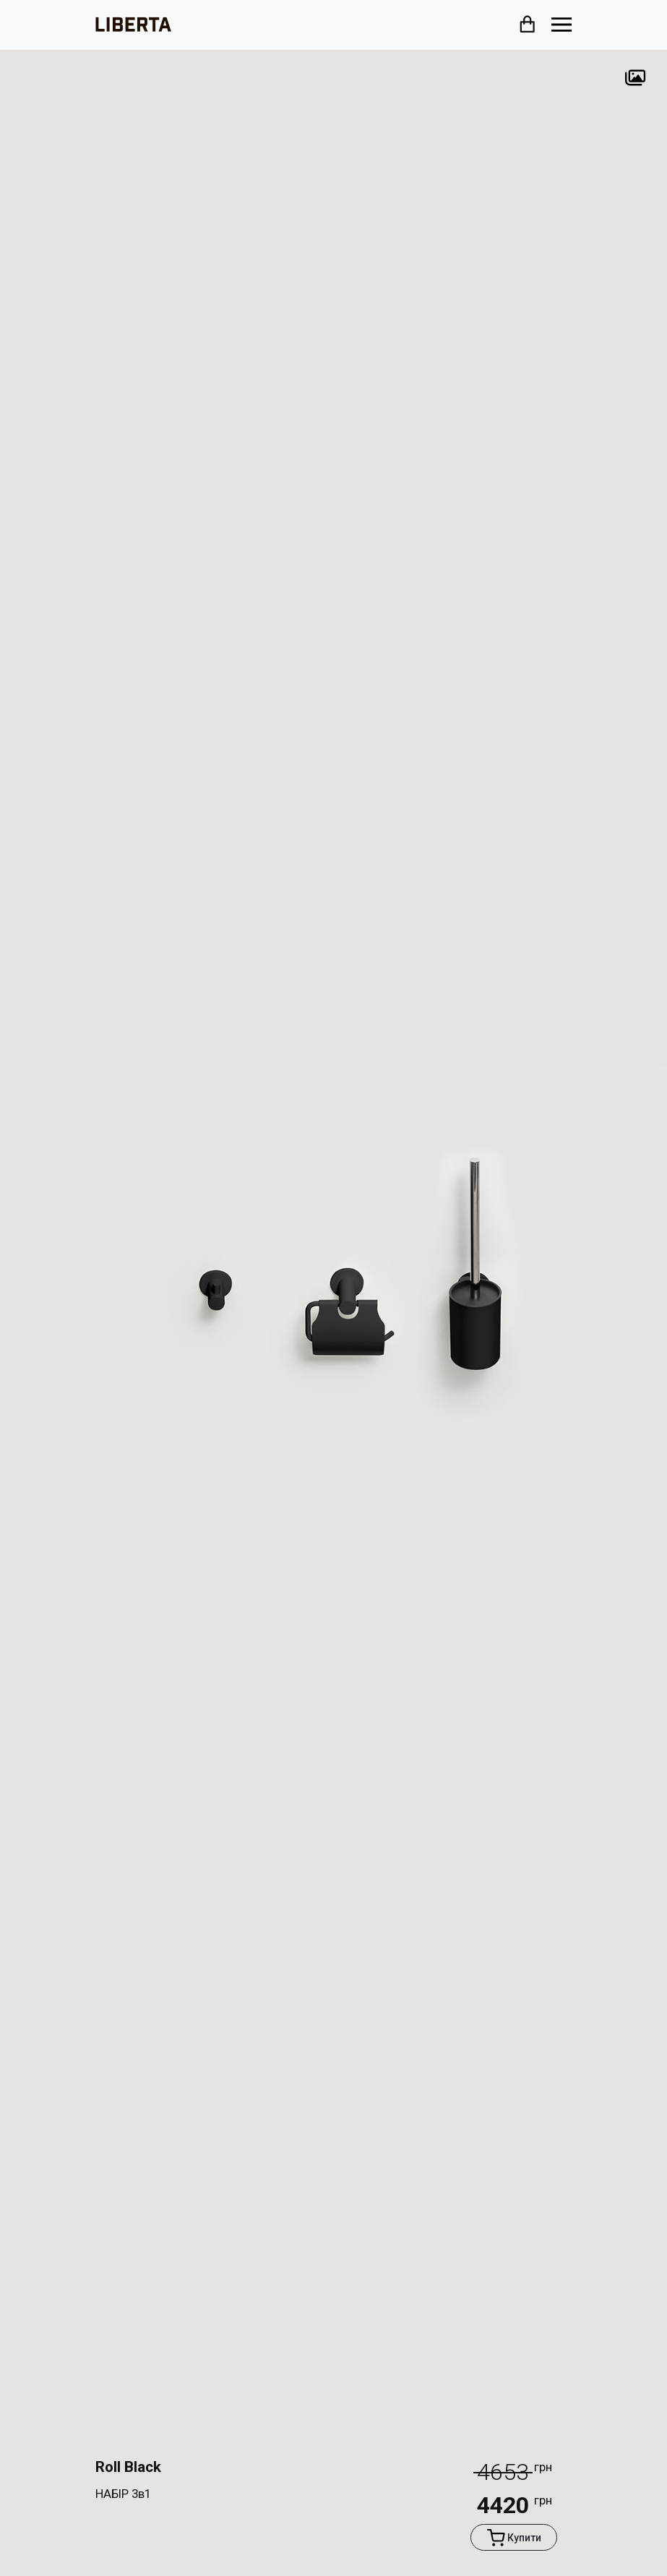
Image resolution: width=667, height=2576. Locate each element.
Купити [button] (513, 2537)
